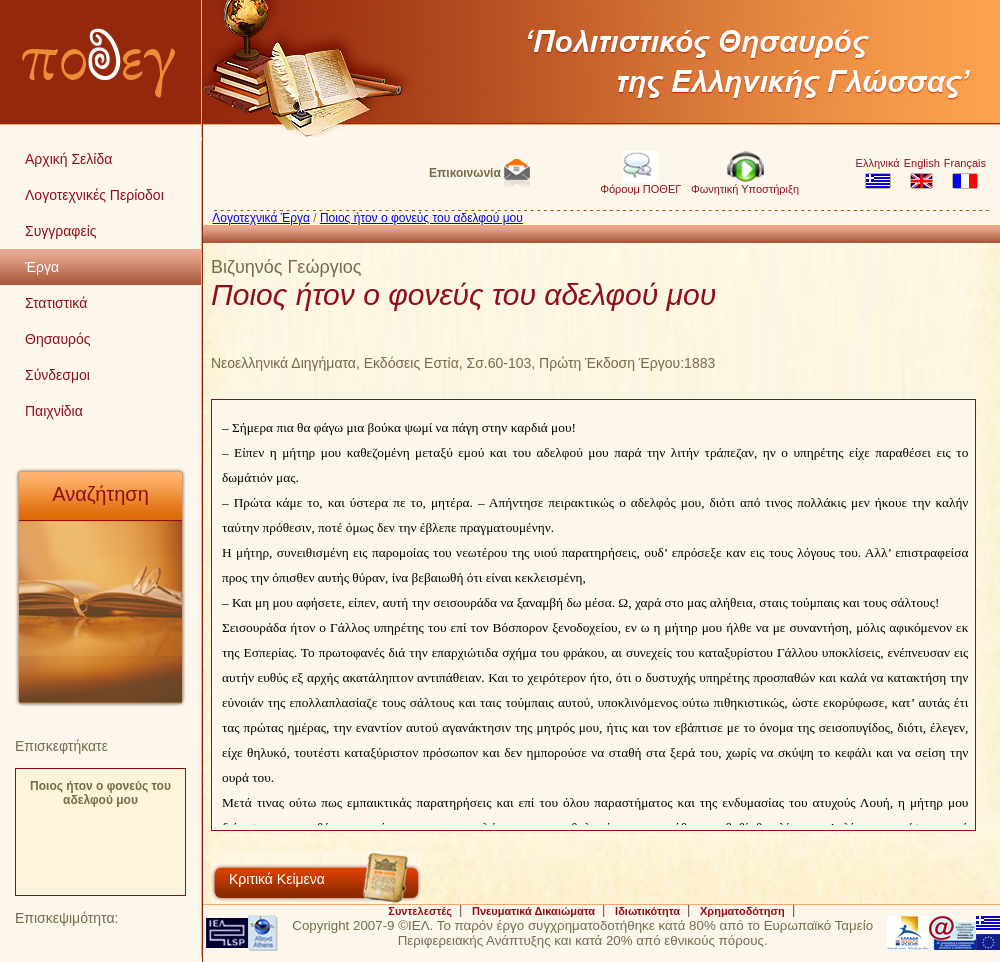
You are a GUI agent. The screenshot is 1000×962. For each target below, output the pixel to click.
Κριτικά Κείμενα (277, 879)
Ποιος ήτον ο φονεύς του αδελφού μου (100, 793)
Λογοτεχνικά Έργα (261, 218)
